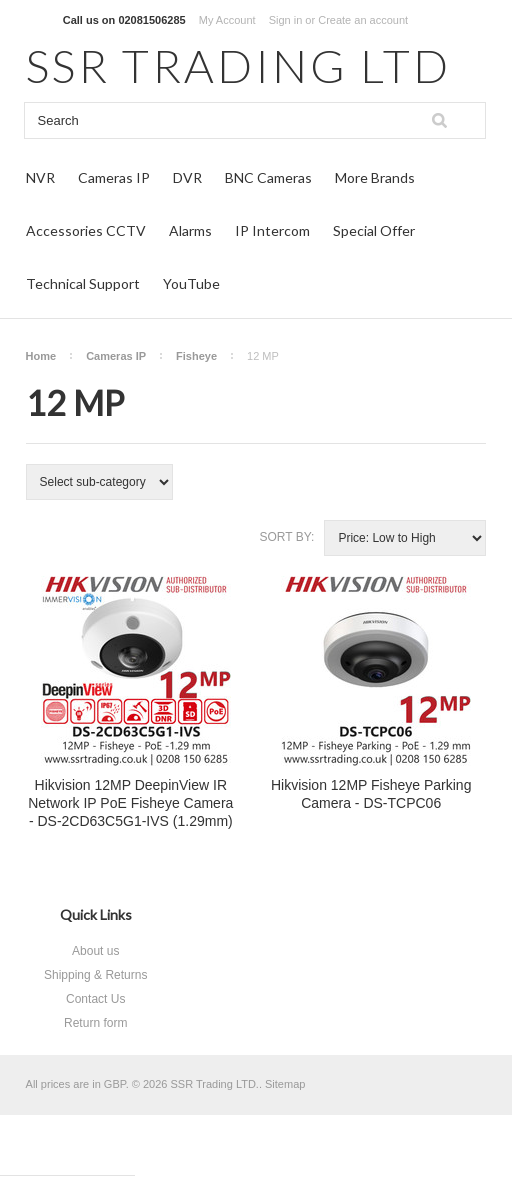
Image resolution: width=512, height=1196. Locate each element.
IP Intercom (272, 230)
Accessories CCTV (86, 230)
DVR (187, 177)
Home (41, 356)
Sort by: (286, 537)
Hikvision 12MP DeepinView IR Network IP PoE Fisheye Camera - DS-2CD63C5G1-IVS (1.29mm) (130, 803)
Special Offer (374, 230)
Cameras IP (114, 177)
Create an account (363, 20)
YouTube (191, 283)
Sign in (286, 20)
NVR (40, 177)
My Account (227, 20)
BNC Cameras (268, 177)
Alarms (190, 230)
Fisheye (196, 356)
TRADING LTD (238, 65)
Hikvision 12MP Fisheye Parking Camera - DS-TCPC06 (371, 794)
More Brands (375, 177)
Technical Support (83, 283)
